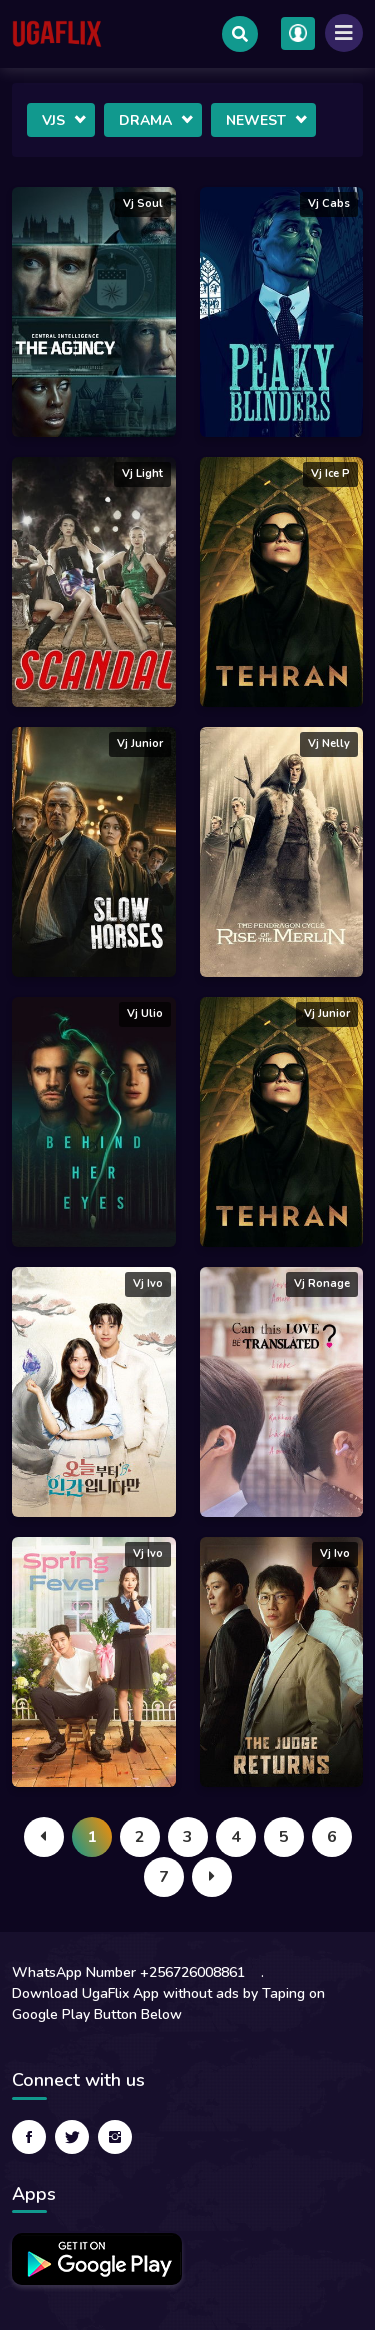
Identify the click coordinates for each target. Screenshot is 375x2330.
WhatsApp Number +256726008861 (128, 1972)
